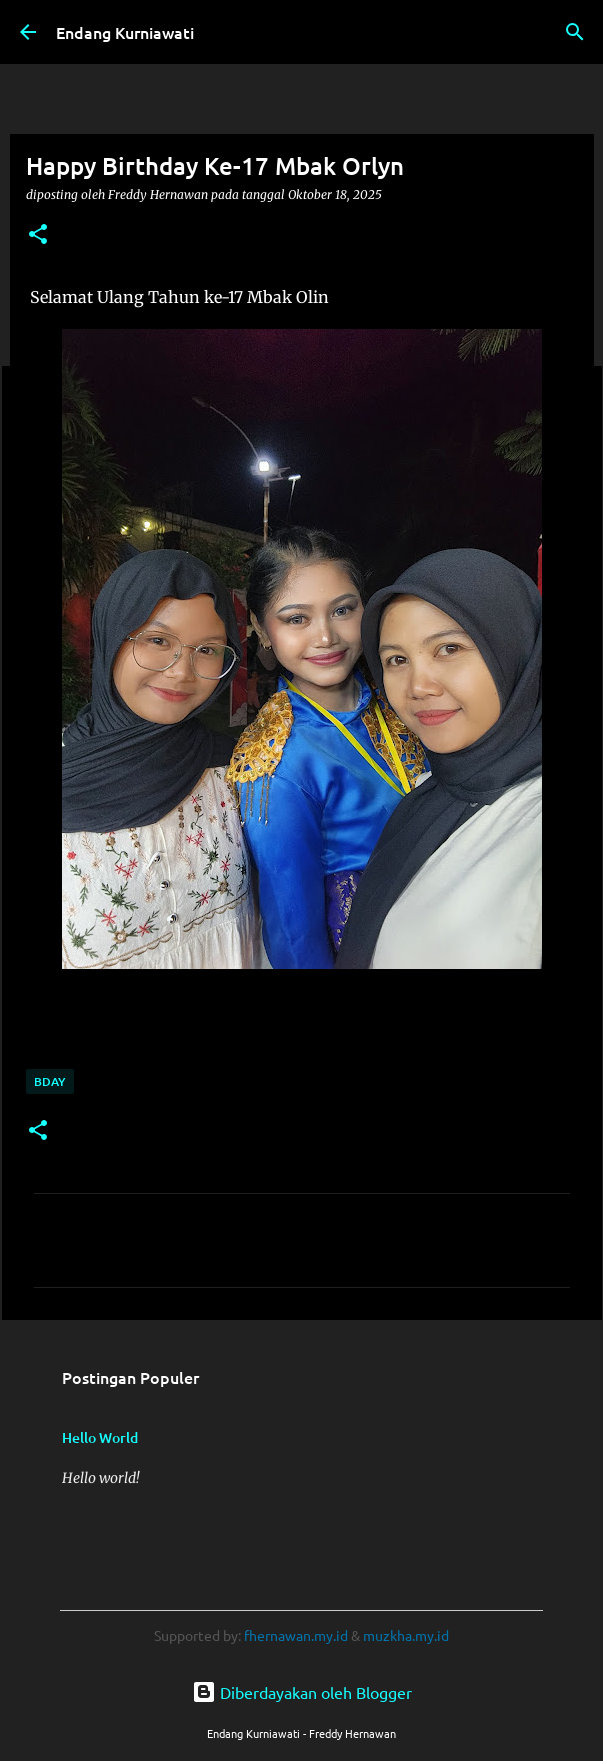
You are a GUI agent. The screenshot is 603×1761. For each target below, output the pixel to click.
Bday (50, 1081)
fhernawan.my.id (297, 1635)
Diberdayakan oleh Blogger (302, 1692)
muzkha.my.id (406, 1635)
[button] (38, 235)
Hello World (100, 1437)
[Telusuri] (575, 32)
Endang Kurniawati (125, 32)
